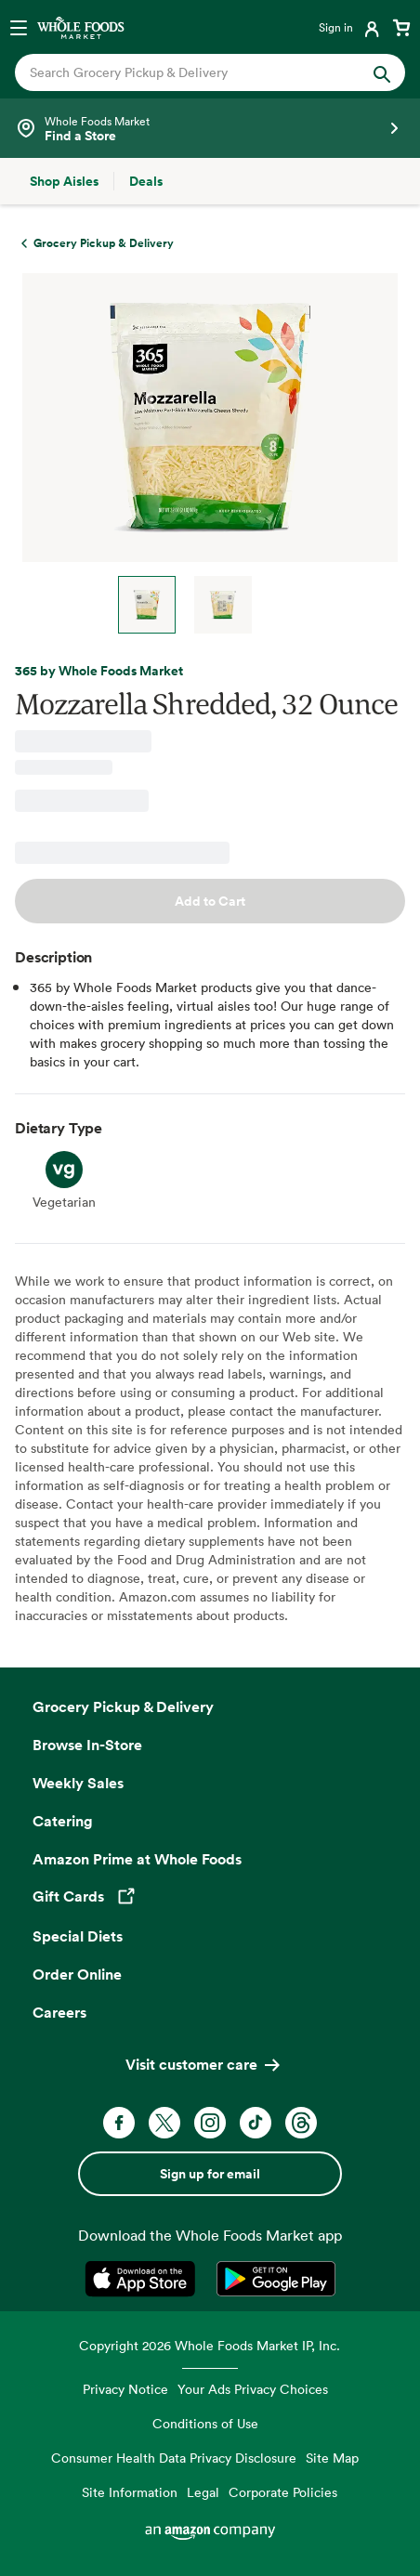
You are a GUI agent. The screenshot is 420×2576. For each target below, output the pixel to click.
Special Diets (78, 1936)
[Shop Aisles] (64, 181)
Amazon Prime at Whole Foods (137, 1859)
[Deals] (146, 181)
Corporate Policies (283, 2492)
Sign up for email (210, 2173)
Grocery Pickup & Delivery (123, 1706)
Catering (63, 1821)
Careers (59, 2012)
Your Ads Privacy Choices (252, 2389)
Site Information (129, 2492)
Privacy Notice (125, 2389)
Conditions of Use (205, 2423)
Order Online (77, 1974)
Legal (203, 2492)
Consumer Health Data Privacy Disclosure (173, 2457)
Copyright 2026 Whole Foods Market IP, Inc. (209, 2345)
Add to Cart (210, 901)
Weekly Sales (78, 1782)
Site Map (332, 2457)
